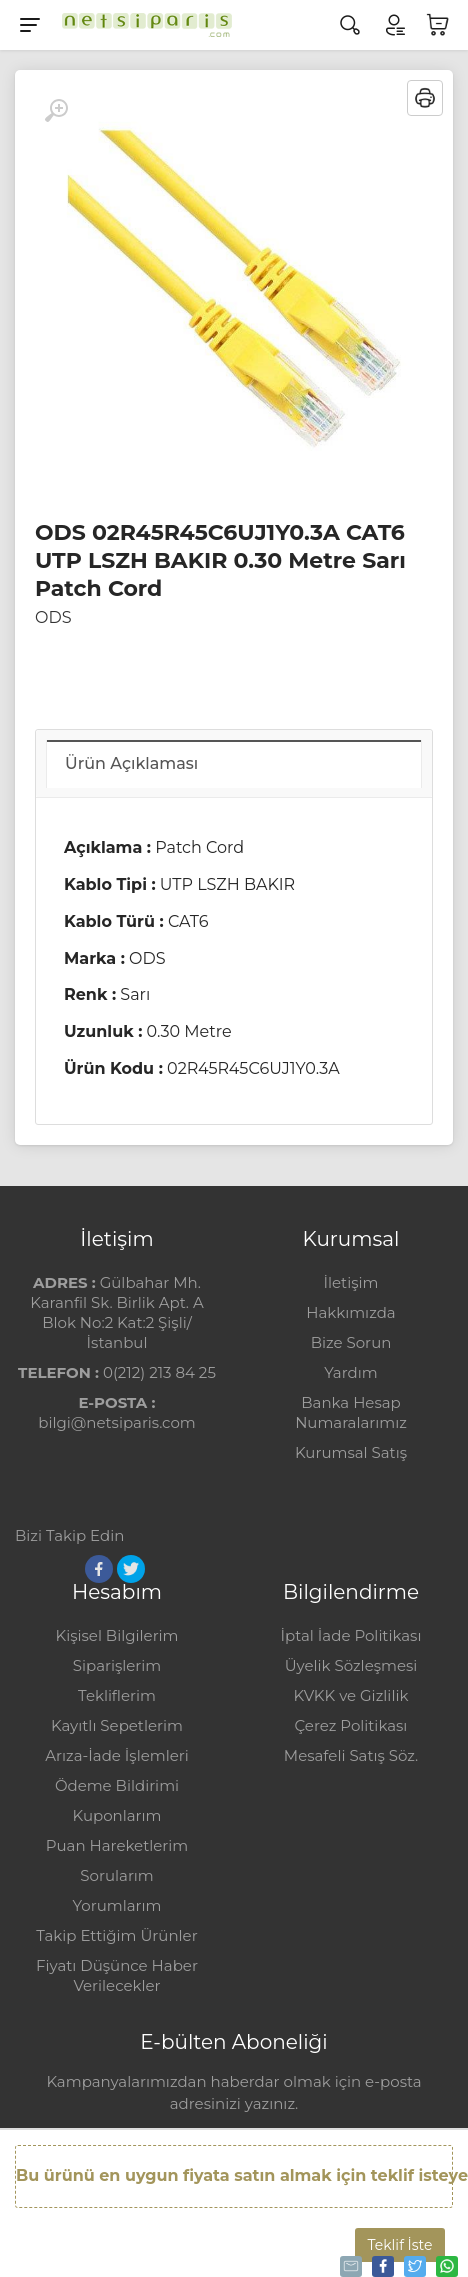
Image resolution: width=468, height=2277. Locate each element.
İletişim (350, 1282)
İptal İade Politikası (351, 1635)
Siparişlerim (117, 1665)
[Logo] (142, 25)
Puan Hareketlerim (117, 1845)
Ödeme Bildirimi (117, 1785)
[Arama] (350, 25)
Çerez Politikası (351, 1725)
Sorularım (116, 1875)
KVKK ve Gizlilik (351, 1695)
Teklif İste (400, 2245)
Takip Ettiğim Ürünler (116, 1935)
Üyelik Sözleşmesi (351, 1665)
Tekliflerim (117, 1695)
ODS (53, 617)
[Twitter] (131, 1569)
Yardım (350, 1372)
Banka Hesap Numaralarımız (351, 1412)
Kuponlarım (117, 1815)
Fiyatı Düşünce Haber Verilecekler (117, 1975)
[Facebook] (99, 1569)
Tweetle (413, 2266)
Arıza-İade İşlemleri (116, 1755)
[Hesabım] (394, 25)
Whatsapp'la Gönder (445, 2266)
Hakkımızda (350, 1312)
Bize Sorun (351, 1342)
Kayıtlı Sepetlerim (117, 1725)
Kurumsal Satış (351, 1452)
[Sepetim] (438, 25)
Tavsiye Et (349, 2266)
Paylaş (381, 2266)
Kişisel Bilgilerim (116, 1635)
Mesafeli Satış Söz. (351, 1755)
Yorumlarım (117, 1905)
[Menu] (30, 25)
